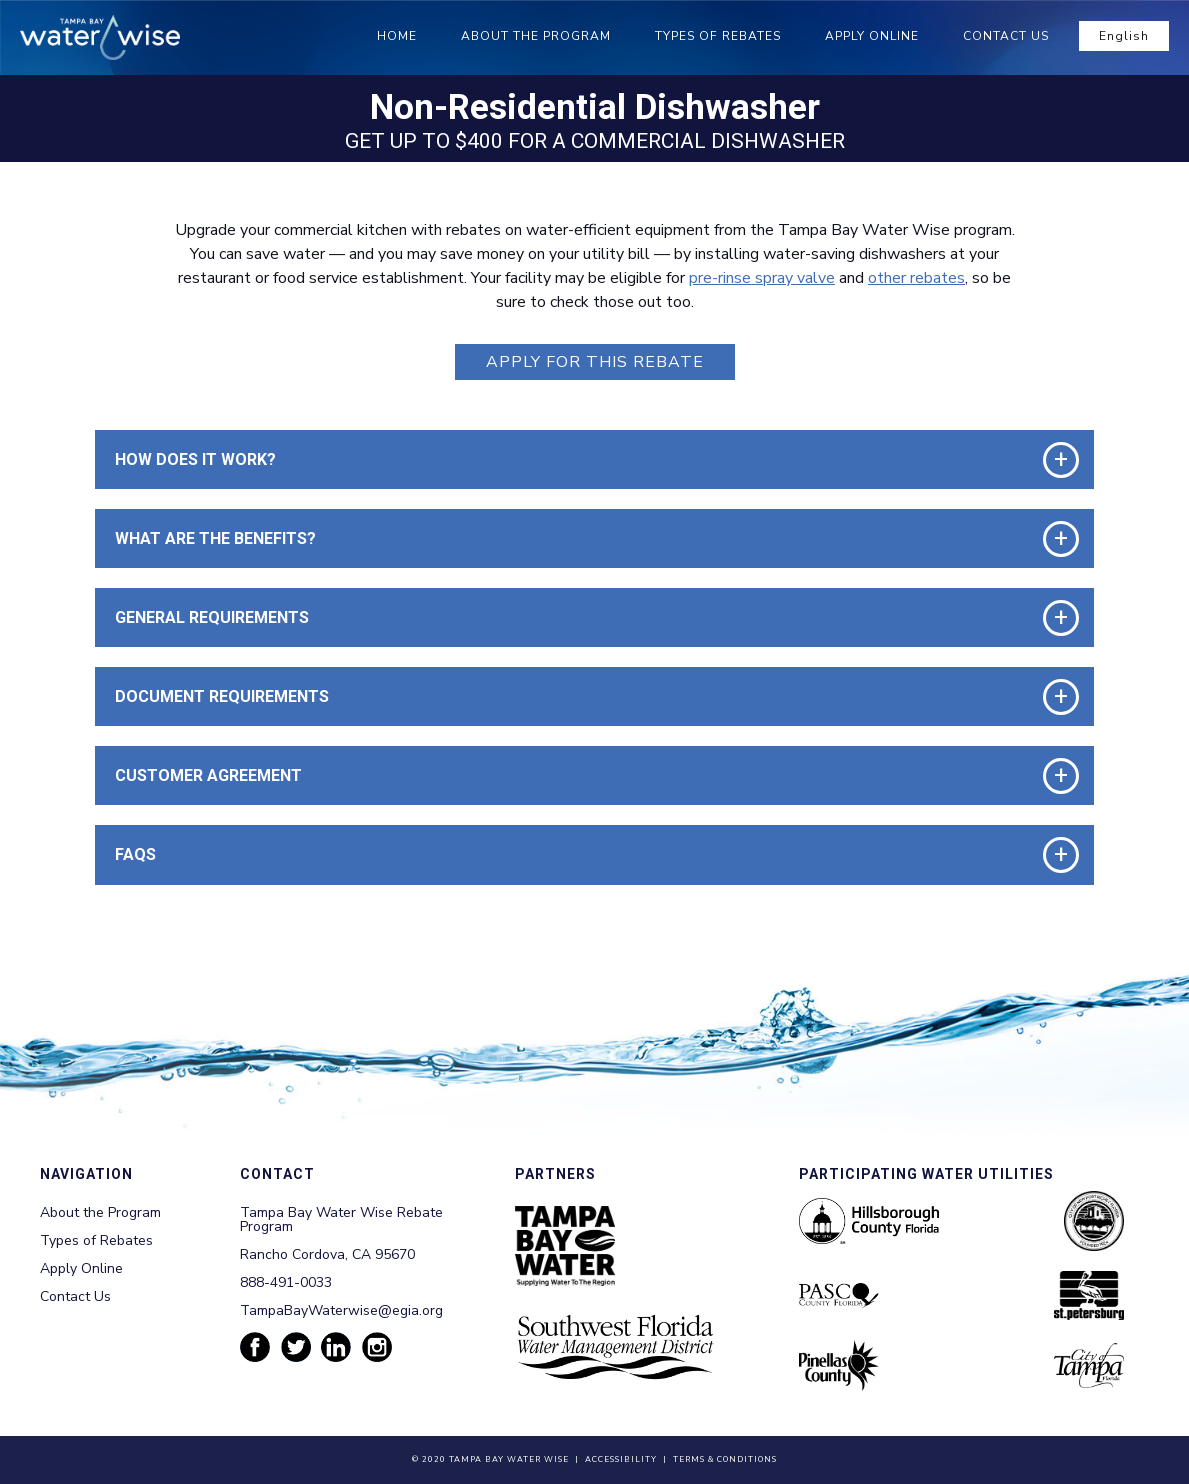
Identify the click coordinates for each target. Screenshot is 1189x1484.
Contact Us (1006, 36)
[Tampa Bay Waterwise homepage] (100, 37)
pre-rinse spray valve (762, 278)
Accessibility (621, 1459)
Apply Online (872, 36)
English (1124, 36)
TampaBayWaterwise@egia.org (341, 1310)
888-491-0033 (286, 1282)
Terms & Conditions (725, 1459)
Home (397, 36)
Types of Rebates (718, 36)
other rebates (916, 278)
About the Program (536, 36)
